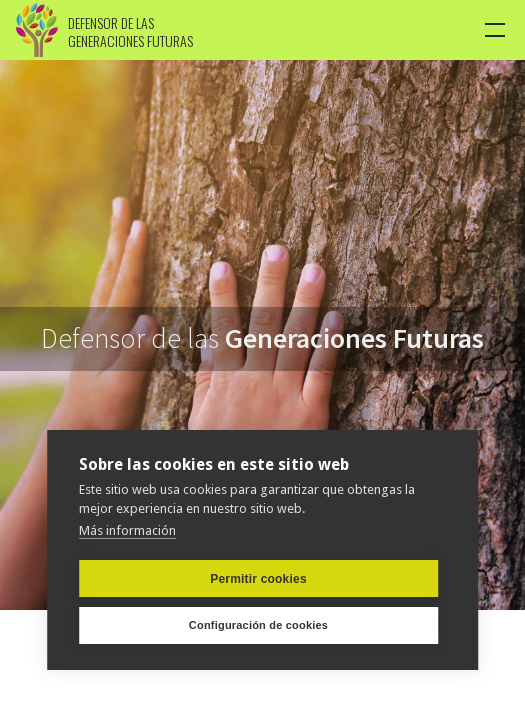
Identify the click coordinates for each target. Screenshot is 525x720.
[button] (496, 30)
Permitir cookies (258, 578)
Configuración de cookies (258, 625)
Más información (127, 529)
